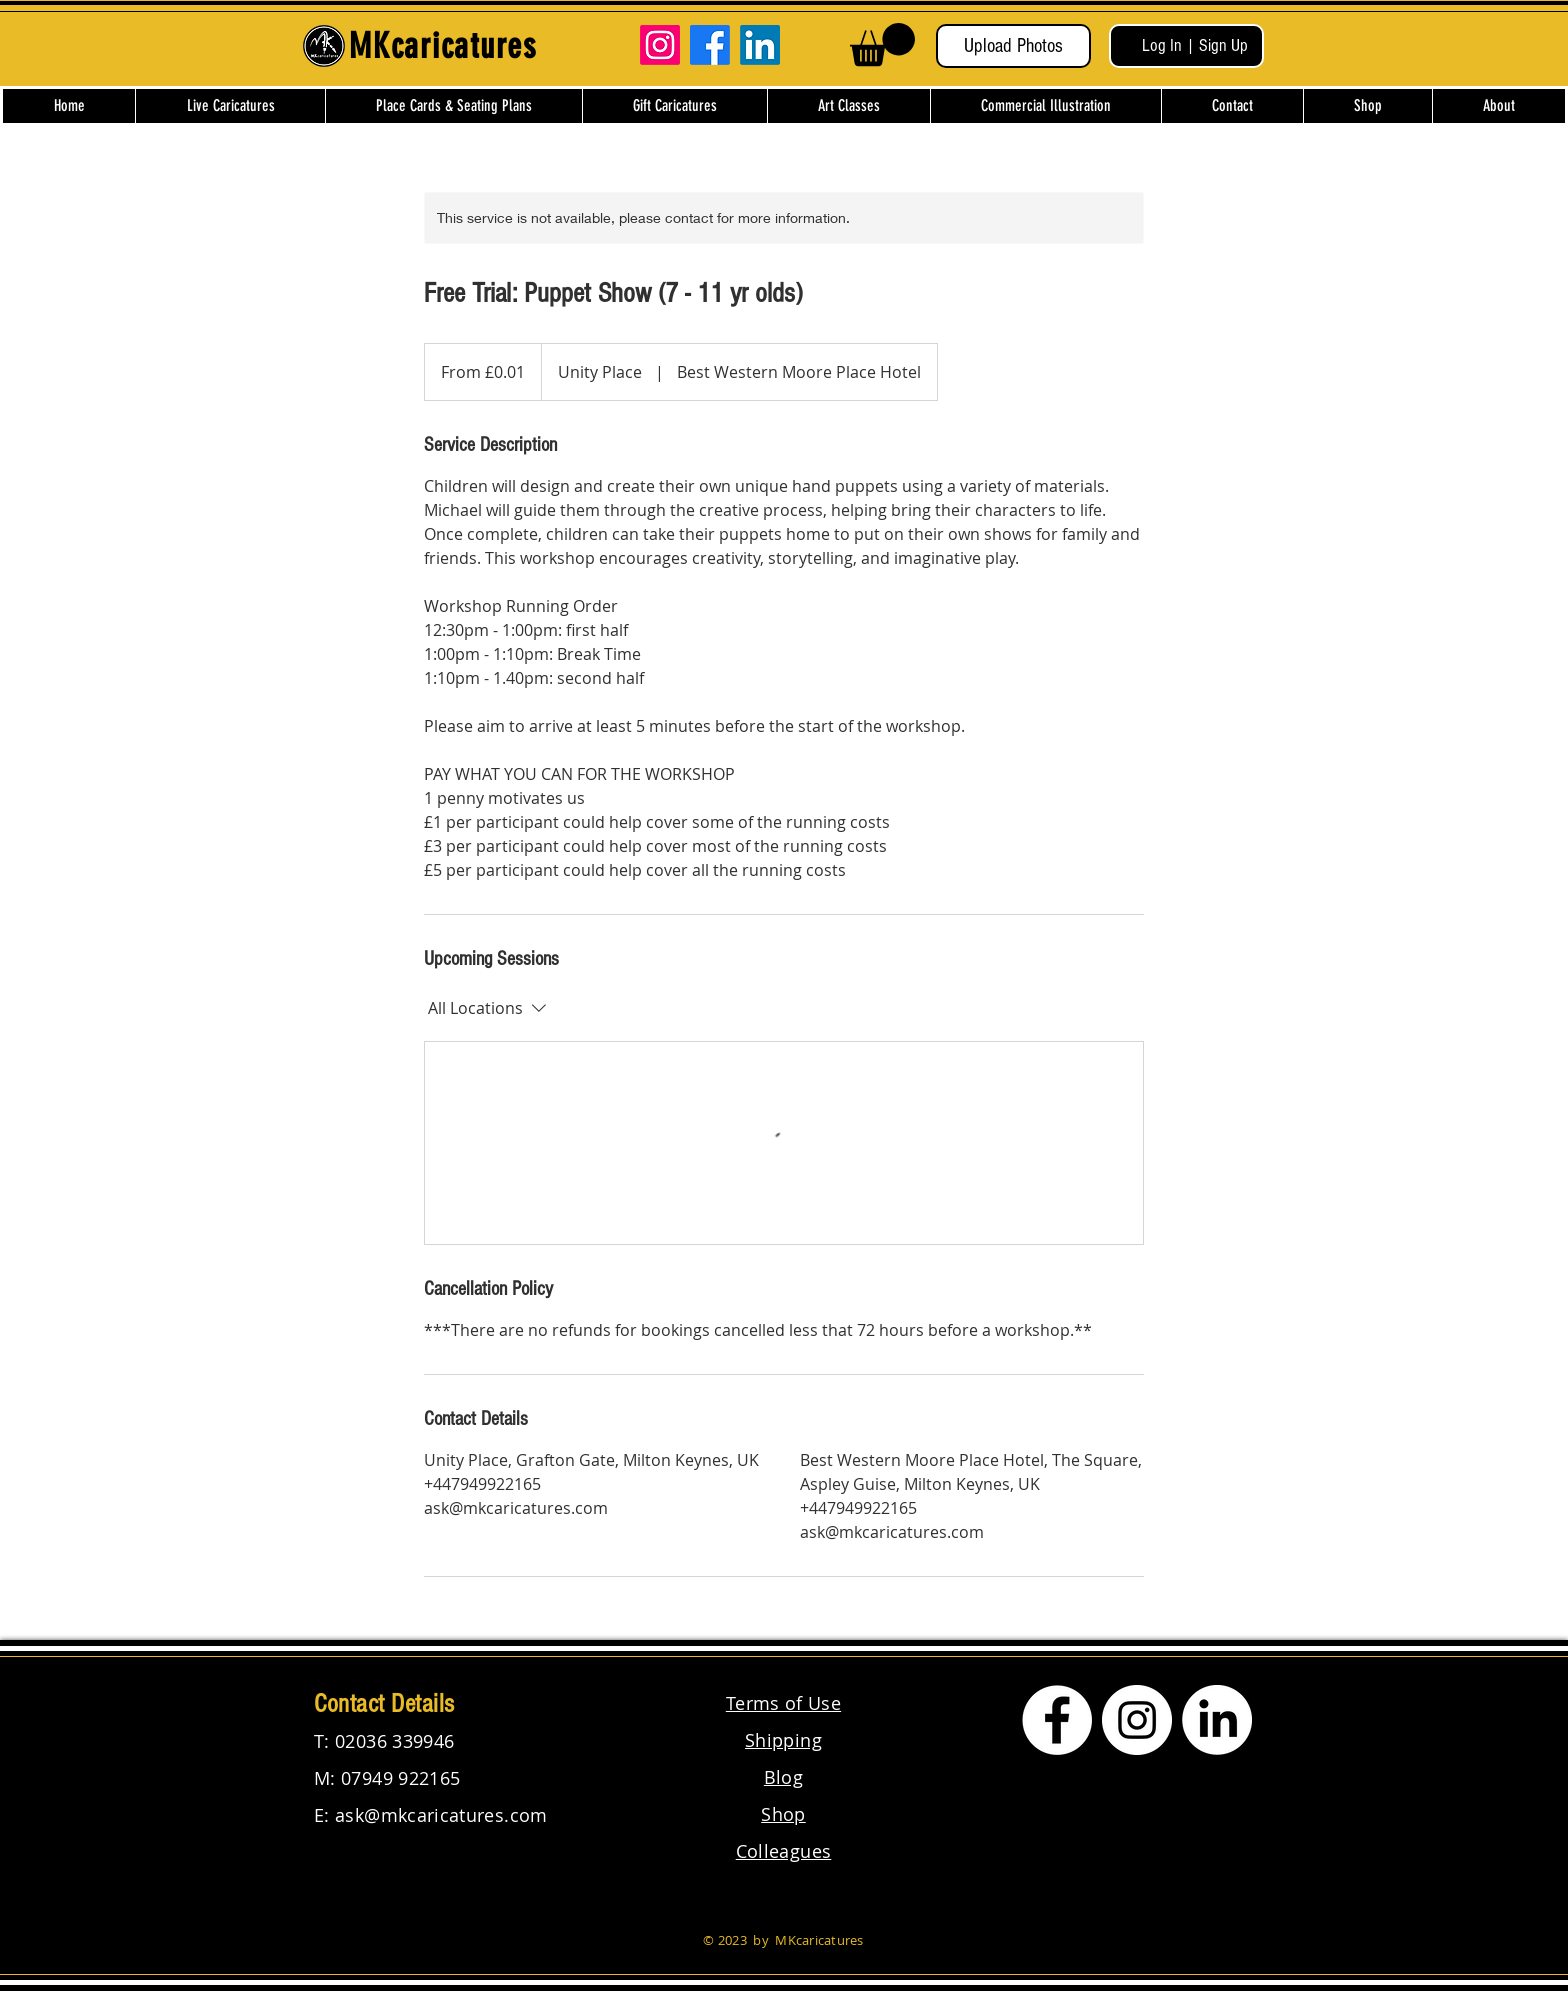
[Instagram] (660, 45)
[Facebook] (710, 45)
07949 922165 (400, 1778)
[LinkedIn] (760, 45)
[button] (882, 44)
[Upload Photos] (1013, 46)
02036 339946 (394, 1741)
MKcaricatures (819, 1940)
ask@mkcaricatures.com (441, 1815)
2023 (732, 1940)
